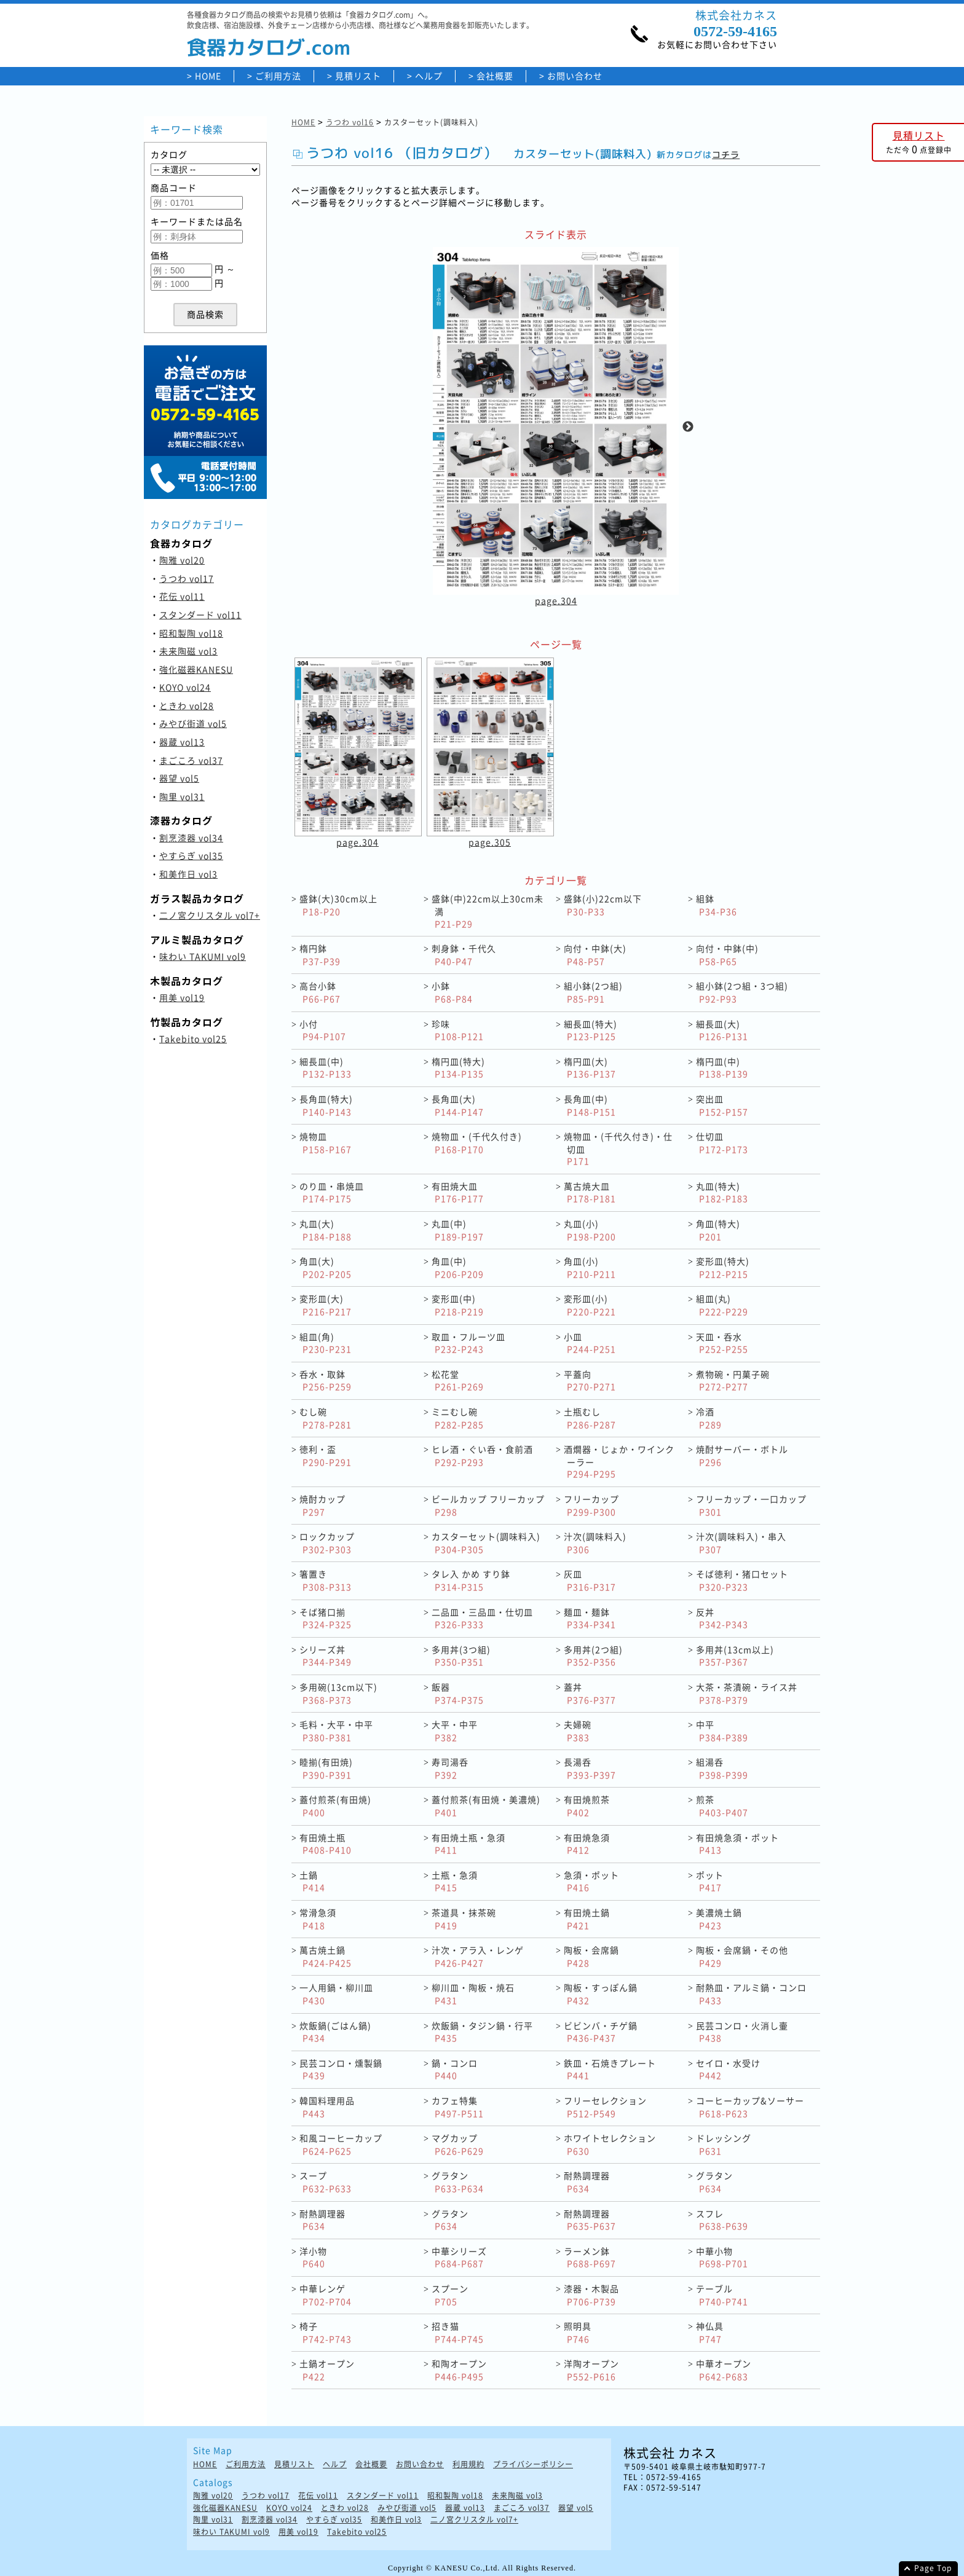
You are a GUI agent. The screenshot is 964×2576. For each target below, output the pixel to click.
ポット (710, 1881)
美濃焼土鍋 (719, 1918)
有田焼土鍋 (587, 1918)
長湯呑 (590, 1768)
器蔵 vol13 (182, 742)
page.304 (556, 600)
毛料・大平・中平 (336, 1730)
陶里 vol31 (182, 796)
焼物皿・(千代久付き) (477, 1142)
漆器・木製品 (591, 2294)
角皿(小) (590, 1267)
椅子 (325, 2332)
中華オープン (723, 2369)
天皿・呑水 (722, 1343)
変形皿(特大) (722, 1267)
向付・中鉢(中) (727, 954)
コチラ (726, 154)
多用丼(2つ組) (593, 1655)
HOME (208, 76)
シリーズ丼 (325, 1655)
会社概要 (494, 76)
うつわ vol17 (186, 578)
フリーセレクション (605, 2106)
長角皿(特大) (326, 1105)
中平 (722, 1730)
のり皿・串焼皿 (331, 1192)
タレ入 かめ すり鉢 (471, 1580)
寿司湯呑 (450, 1768)
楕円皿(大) (590, 1067)
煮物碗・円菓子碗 (733, 1380)
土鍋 (312, 1881)
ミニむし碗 (458, 1418)
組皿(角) (325, 1343)
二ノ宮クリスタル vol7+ (209, 915)
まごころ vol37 (191, 760)
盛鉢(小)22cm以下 (603, 904)
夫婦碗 (577, 1730)
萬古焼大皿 (590, 1192)
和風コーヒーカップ (340, 2144)
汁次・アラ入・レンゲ (478, 1956)
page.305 (489, 842)
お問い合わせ (574, 76)
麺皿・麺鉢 (590, 1618)
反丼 (722, 1618)
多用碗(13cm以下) (338, 1693)
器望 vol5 (179, 778)
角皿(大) (325, 1267)
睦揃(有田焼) (326, 1768)
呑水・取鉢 (325, 1380)
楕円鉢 (320, 954)
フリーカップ (591, 1505)
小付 (322, 1030)
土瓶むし (590, 1418)
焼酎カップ (322, 1505)
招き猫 (458, 2332)
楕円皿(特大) (458, 1067)
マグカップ (458, 2144)
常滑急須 (317, 1918)
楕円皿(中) (722, 1067)
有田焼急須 (587, 1843)
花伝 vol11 (182, 596)
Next (688, 427)
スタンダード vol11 (200, 614)
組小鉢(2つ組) (593, 992)
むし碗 (325, 1418)
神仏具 (710, 2332)
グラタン (458, 2181)
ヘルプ (429, 76)
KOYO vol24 (185, 687)
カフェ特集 (458, 2106)
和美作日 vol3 (188, 874)
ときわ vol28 (186, 705)
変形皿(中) (458, 1304)
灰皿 (590, 1580)
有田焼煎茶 (587, 1805)
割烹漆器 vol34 (191, 837)
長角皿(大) (458, 1105)
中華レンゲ (325, 2294)
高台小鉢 (320, 992)
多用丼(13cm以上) (735, 1655)
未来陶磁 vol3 (188, 651)
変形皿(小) (590, 1304)
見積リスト (358, 76)
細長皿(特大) (590, 1030)
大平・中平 (455, 1730)
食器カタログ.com (268, 47)
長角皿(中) (590, 1105)
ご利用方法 (278, 76)
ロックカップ (327, 1542)
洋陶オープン (591, 2369)
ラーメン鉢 (590, 2257)
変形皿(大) (325, 1304)
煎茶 (722, 1805)
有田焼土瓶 (325, 1843)
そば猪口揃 (325, 1618)
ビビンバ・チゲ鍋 (601, 2031)
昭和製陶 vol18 (191, 633)
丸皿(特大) (722, 1192)
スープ (325, 2181)
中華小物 (722, 2257)
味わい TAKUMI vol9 (202, 956)
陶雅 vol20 (182, 560)
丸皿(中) (458, 1230)
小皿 (590, 1343)
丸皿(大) (325, 1230)
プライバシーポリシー (533, 2464)
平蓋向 (590, 1380)
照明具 (577, 2332)
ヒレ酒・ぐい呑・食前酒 (482, 1455)
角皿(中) (458, 1267)
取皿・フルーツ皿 (468, 1343)
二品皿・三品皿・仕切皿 (482, 1618)
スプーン (450, 2294)
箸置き (325, 1580)
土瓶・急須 (455, 1881)
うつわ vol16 (350, 122)
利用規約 (468, 2464)
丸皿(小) (590, 1230)
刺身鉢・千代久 (464, 954)
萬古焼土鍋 (325, 1956)
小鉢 (452, 992)
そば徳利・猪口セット (742, 1580)
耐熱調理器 (587, 2181)
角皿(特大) (718, 1230)
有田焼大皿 (458, 1192)
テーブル (722, 2294)
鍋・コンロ (455, 2069)
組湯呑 (722, 1768)
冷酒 (709, 1418)
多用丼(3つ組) (461, 1655)
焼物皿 (325, 1142)
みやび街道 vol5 (193, 723)
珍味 (458, 1030)
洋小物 (313, 2257)
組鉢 (716, 904)
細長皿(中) (325, 1067)
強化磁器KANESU (196, 669)
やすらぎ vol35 (191, 855)
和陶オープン (459, 2369)
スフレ (722, 2219)
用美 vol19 (182, 997)
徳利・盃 (325, 1455)
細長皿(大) (722, 1030)
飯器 (458, 1693)
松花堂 (458, 1380)
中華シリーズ (459, 2257)
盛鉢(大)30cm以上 (338, 904)
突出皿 (722, 1105)
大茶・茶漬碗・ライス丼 (746, 1693)
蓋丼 (590, 1693)
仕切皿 (722, 1142)
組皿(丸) (722, 1304)
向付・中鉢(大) (595, 954)
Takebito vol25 (193, 1038)
